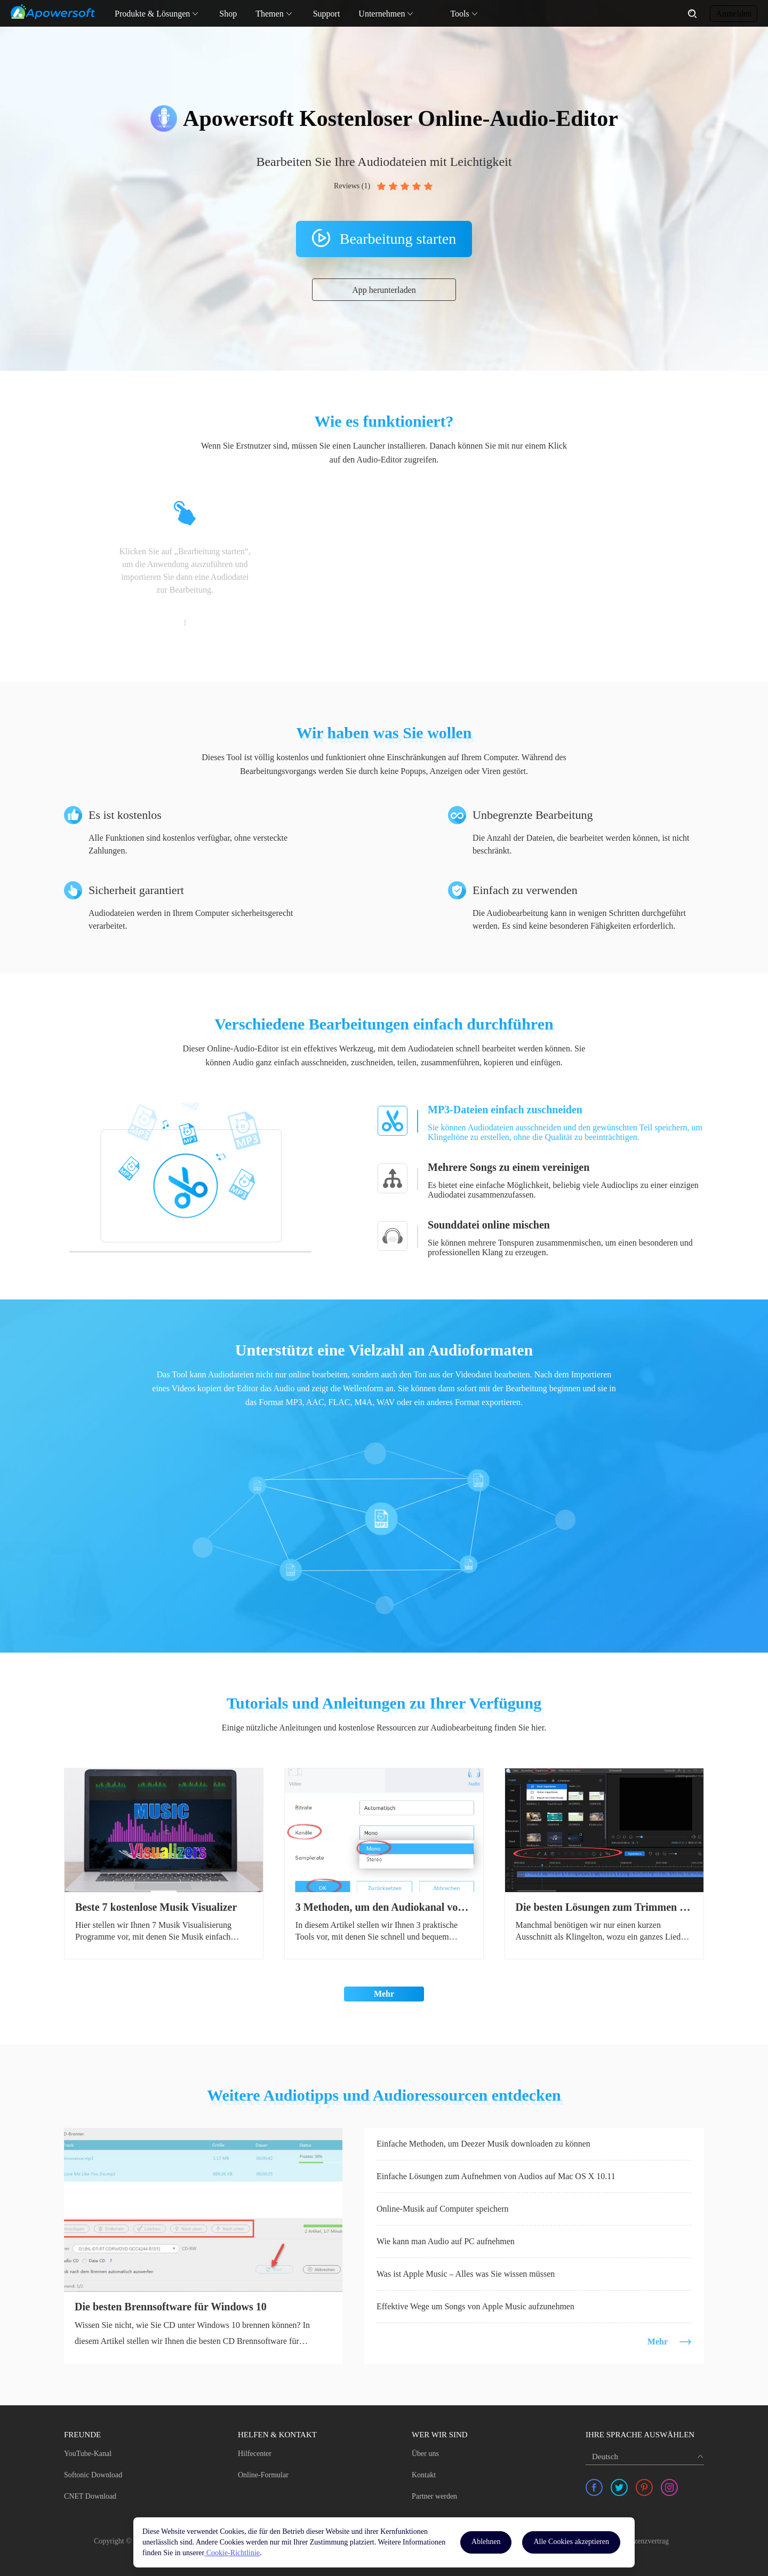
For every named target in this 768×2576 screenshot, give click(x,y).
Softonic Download (93, 2475)
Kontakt (424, 2475)
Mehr (384, 1993)
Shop (228, 13)
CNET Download (90, 2496)
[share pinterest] (644, 2487)
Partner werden (434, 2496)
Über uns (425, 2454)
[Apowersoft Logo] (53, 12)
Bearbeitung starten (398, 238)
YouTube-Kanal (87, 2454)
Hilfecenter (254, 2454)
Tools (459, 13)
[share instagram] (669, 2487)
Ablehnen (485, 2542)
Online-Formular (263, 2475)
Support (326, 13)
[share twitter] (619, 2487)
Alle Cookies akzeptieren (571, 2542)
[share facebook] (594, 2487)
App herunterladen (384, 289)
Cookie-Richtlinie (232, 2553)
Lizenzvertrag (648, 2541)
